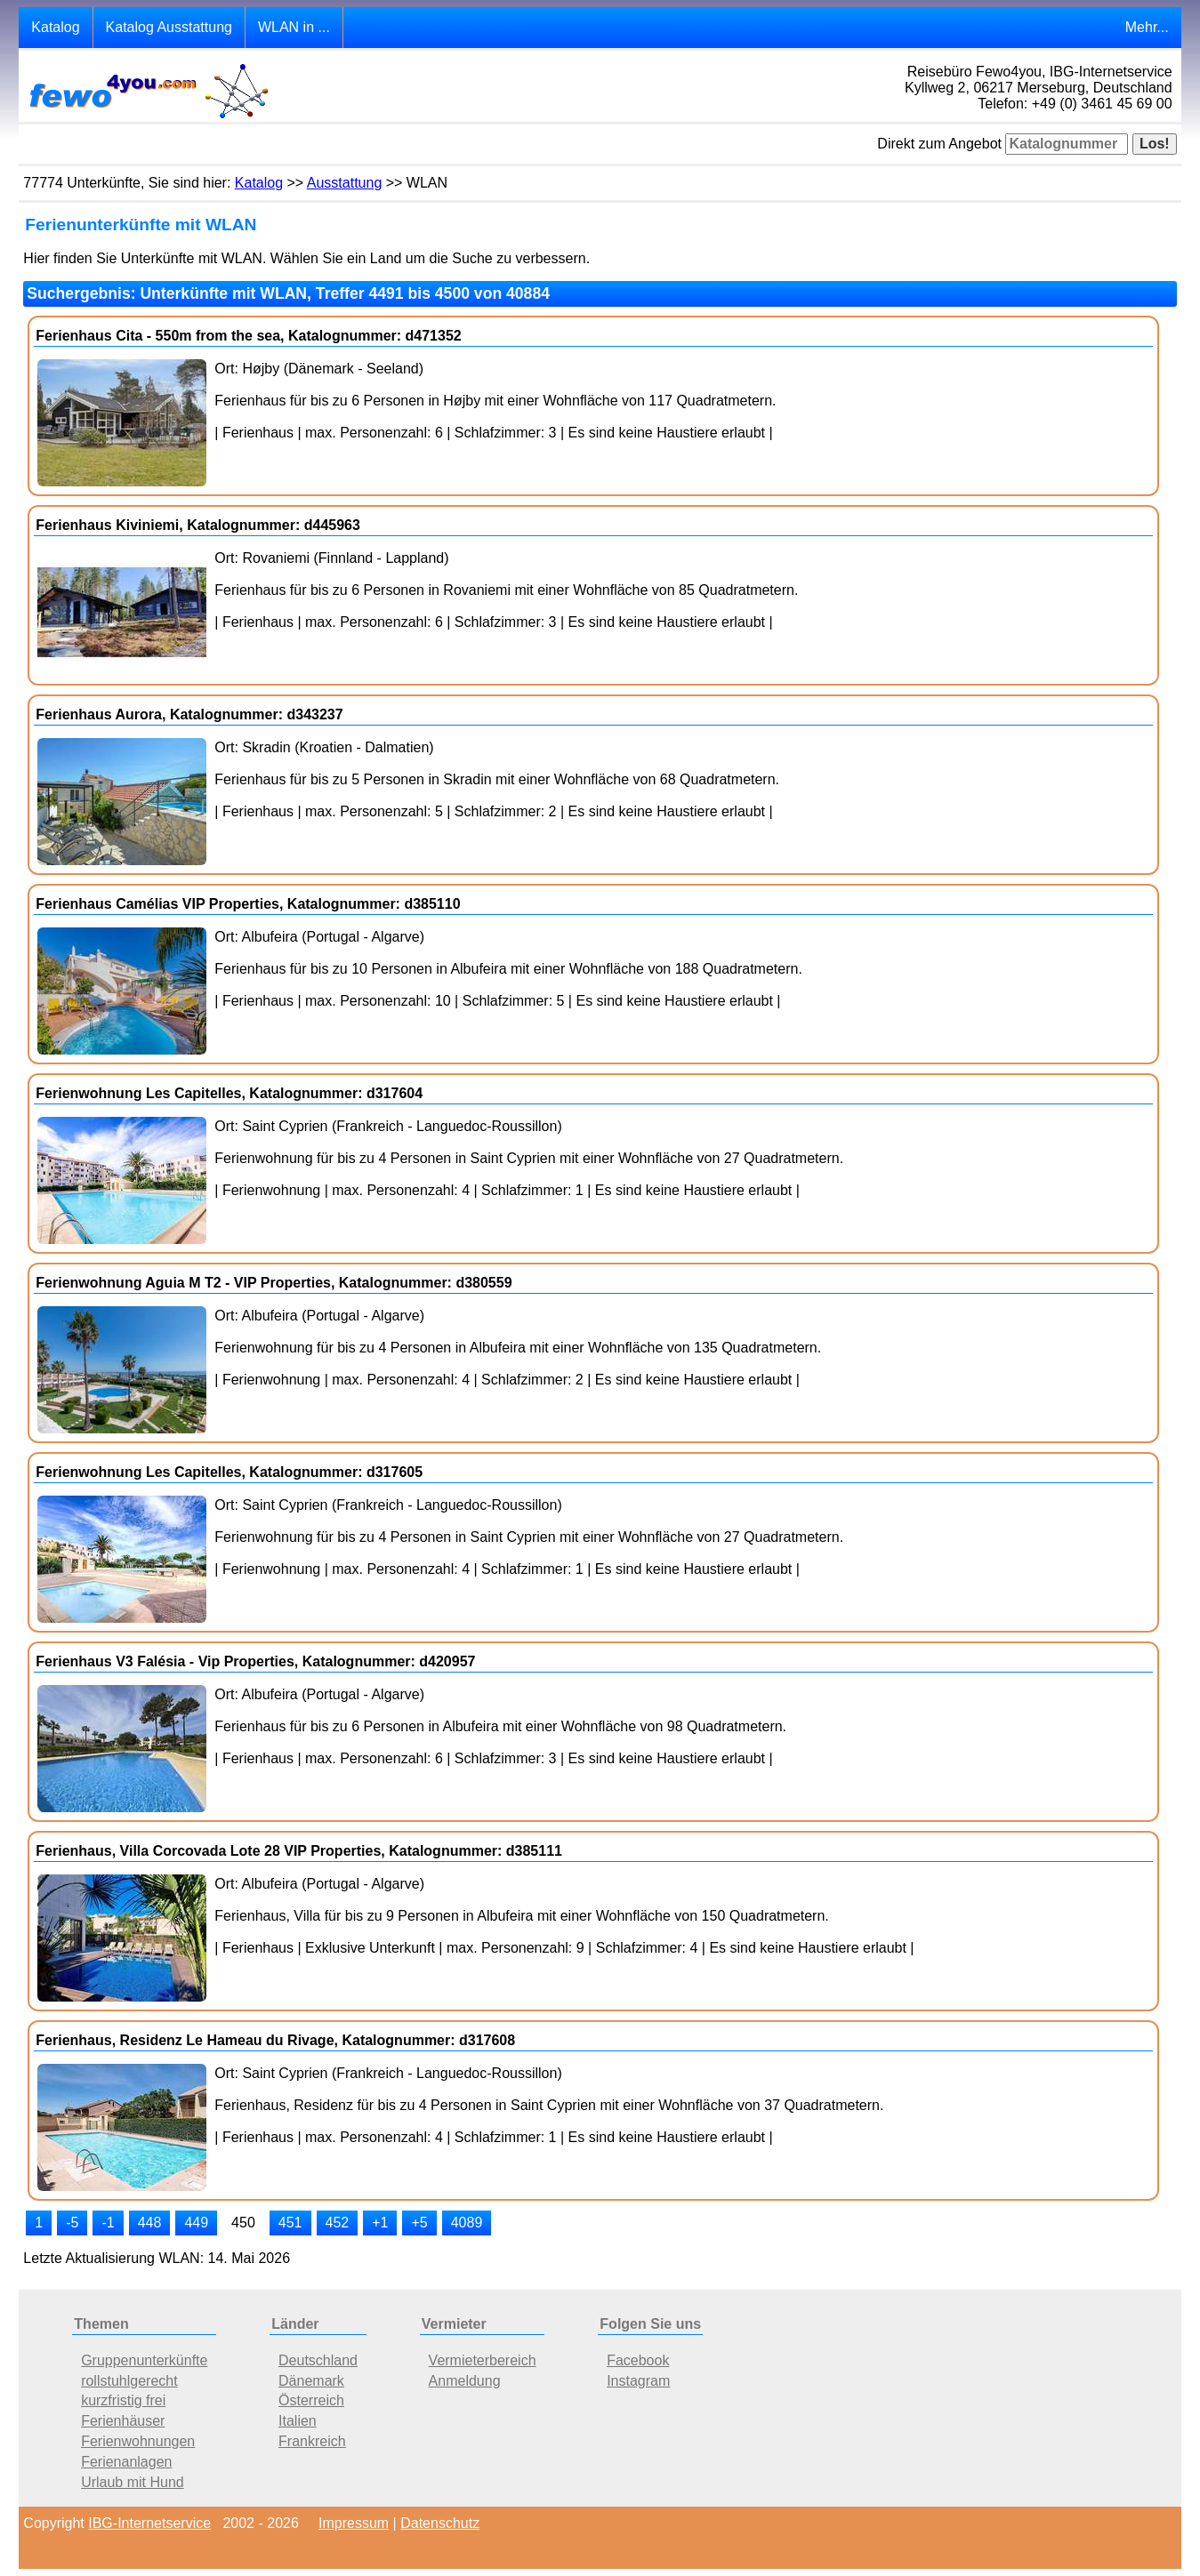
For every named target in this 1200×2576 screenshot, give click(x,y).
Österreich (311, 2400)
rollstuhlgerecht (129, 2380)
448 (150, 2222)
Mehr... (1147, 27)
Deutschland (318, 2360)
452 (338, 2222)
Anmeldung (465, 2380)
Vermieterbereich (482, 2360)
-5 (72, 2222)
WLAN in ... (294, 27)
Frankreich (312, 2441)
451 (290, 2222)
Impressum (353, 2523)
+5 (419, 2222)
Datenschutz (439, 2523)
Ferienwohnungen (138, 2441)
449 (196, 2222)
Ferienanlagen (126, 2461)
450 (243, 2222)
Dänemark (311, 2380)
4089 (467, 2222)
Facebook (638, 2360)
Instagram (638, 2380)
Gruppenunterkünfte (144, 2360)
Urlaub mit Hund (132, 2482)
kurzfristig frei (123, 2400)
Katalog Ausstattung (169, 27)
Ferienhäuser (123, 2420)
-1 (107, 2222)
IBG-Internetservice (149, 2523)
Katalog (55, 27)
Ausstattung (345, 182)
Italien (297, 2420)
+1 (380, 2222)
